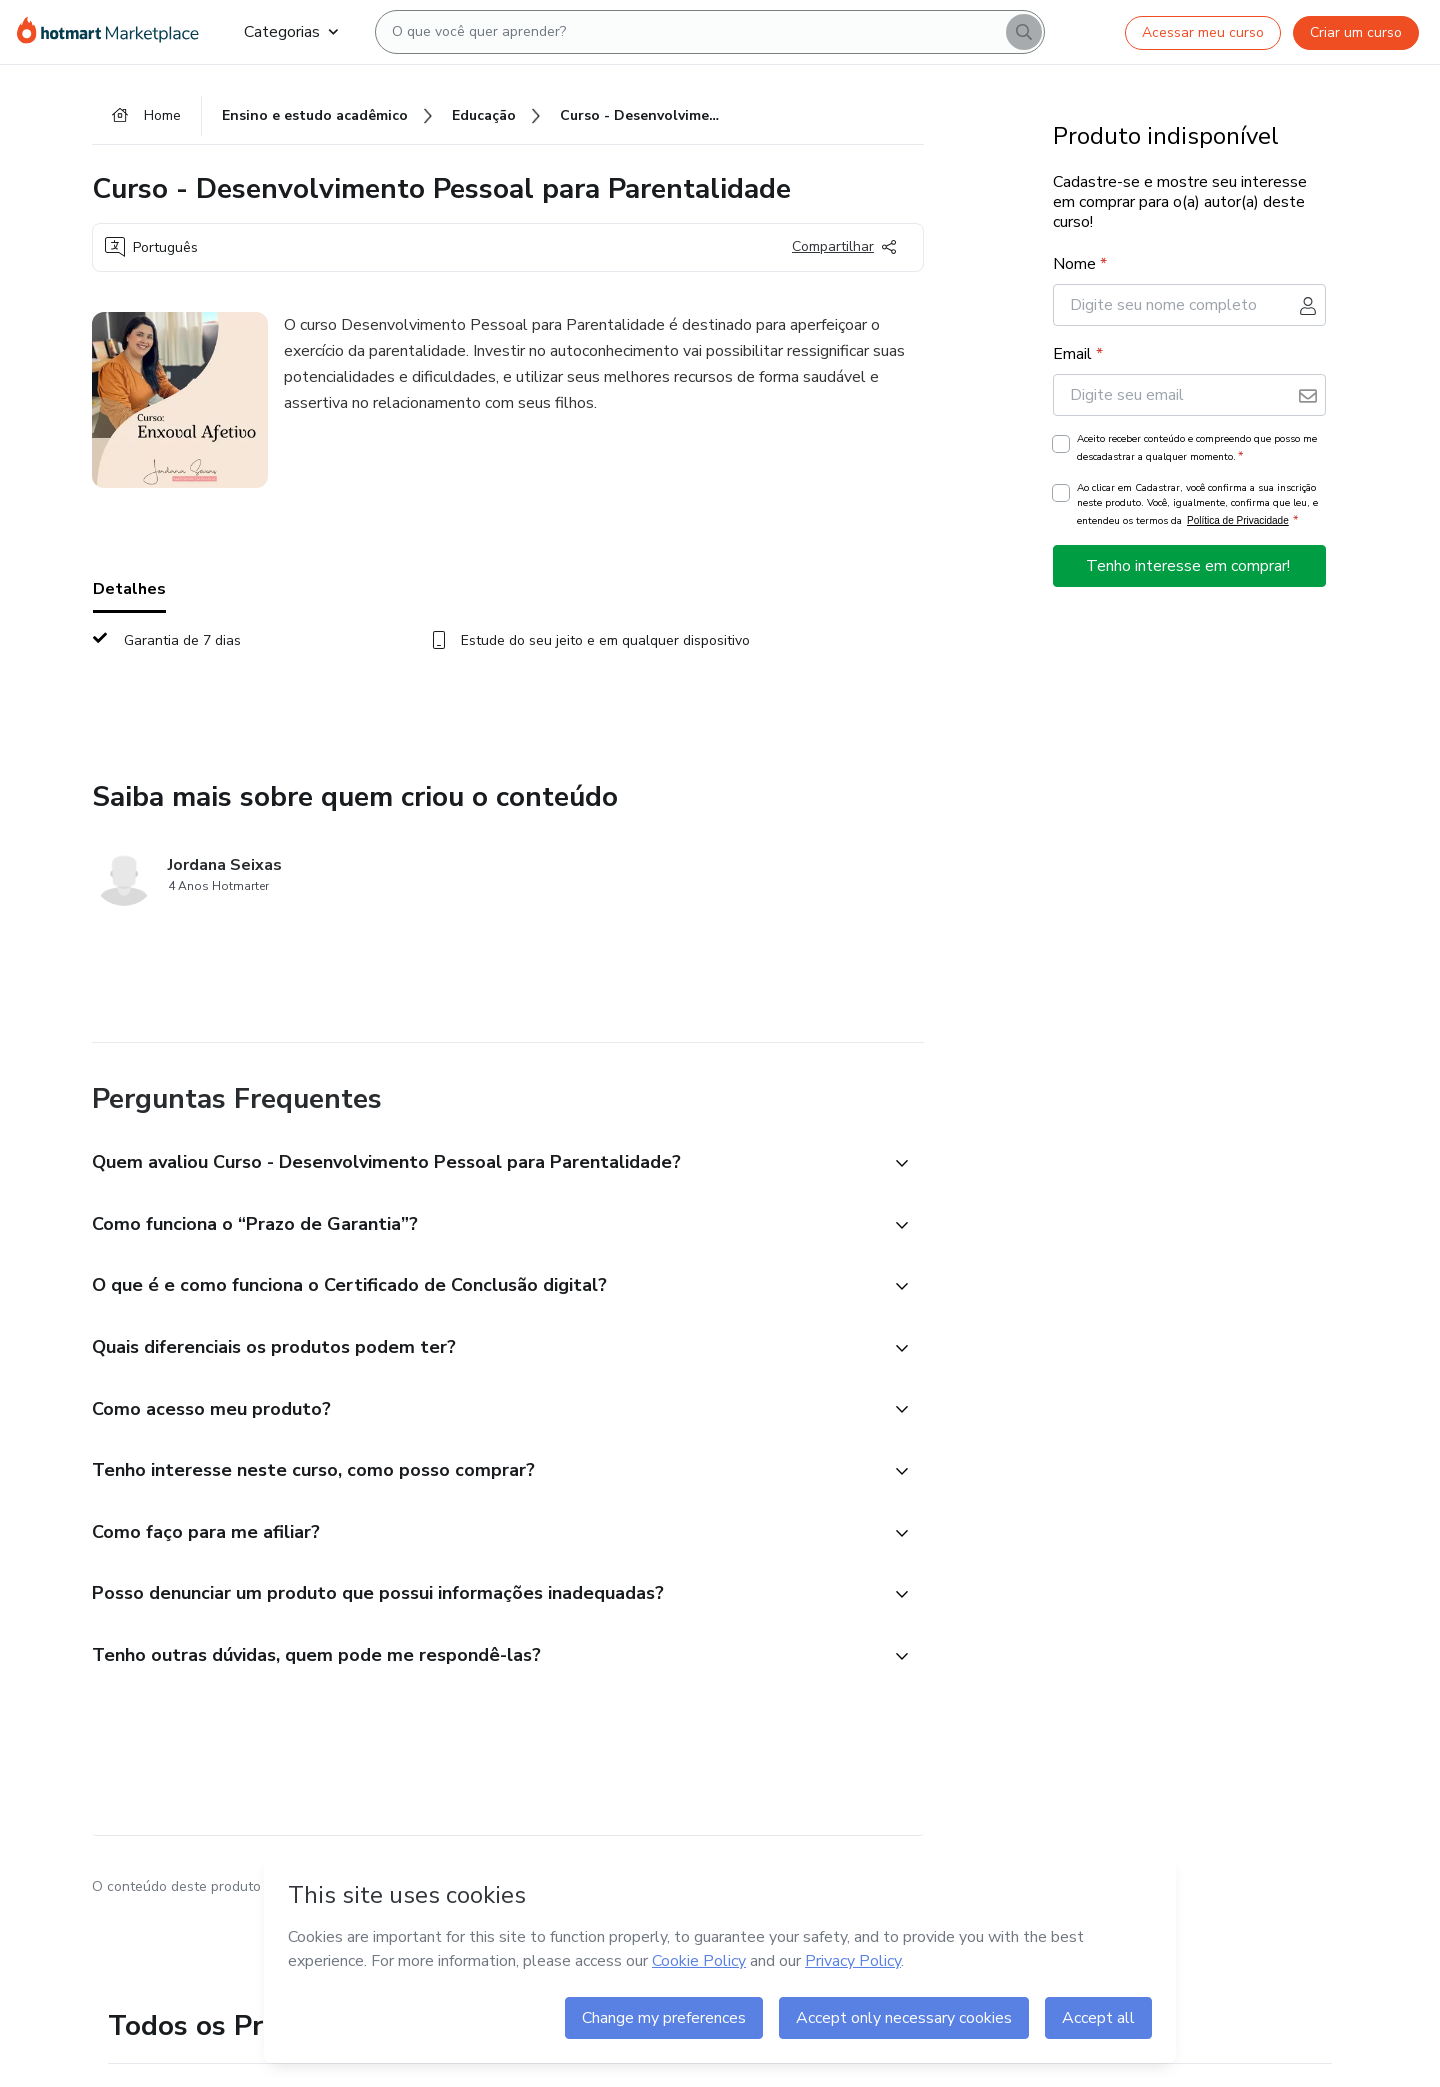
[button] (486, 1164)
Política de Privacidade (1238, 520)
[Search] (1024, 32)
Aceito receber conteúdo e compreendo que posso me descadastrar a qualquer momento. (1197, 448)
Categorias (291, 32)
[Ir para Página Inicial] (114, 32)
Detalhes (129, 589)
